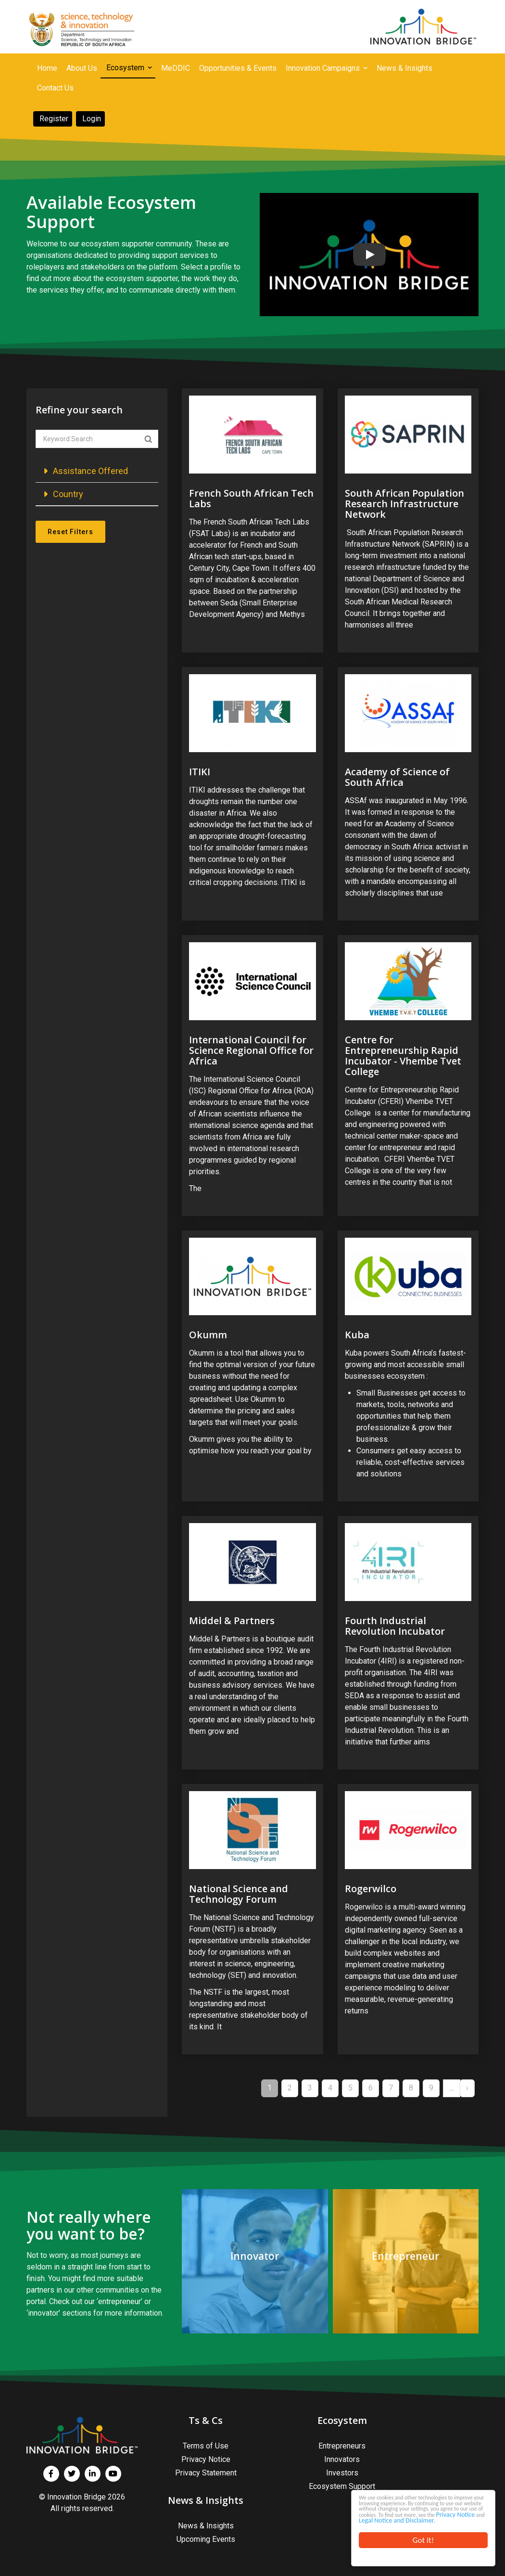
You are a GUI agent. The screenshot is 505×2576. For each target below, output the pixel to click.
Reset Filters (70, 532)
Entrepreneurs (342, 2445)
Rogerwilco (370, 1888)
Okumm (208, 1334)
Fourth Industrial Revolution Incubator (395, 1626)
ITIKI (199, 771)
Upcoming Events (206, 2539)
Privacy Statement (206, 2472)
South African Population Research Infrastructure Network (404, 504)
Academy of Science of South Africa (397, 777)
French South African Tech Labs (251, 498)
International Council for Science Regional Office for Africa (251, 1050)
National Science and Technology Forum (238, 1894)
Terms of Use (205, 2445)
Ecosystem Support (342, 2486)
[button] (97, 471)
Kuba (357, 1334)
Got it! (423, 2540)
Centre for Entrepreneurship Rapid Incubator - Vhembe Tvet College (403, 1055)
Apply (148, 439)
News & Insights (206, 2525)
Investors (342, 2472)
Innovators (342, 2459)
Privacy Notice (378, 2511)
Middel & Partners (232, 1620)
